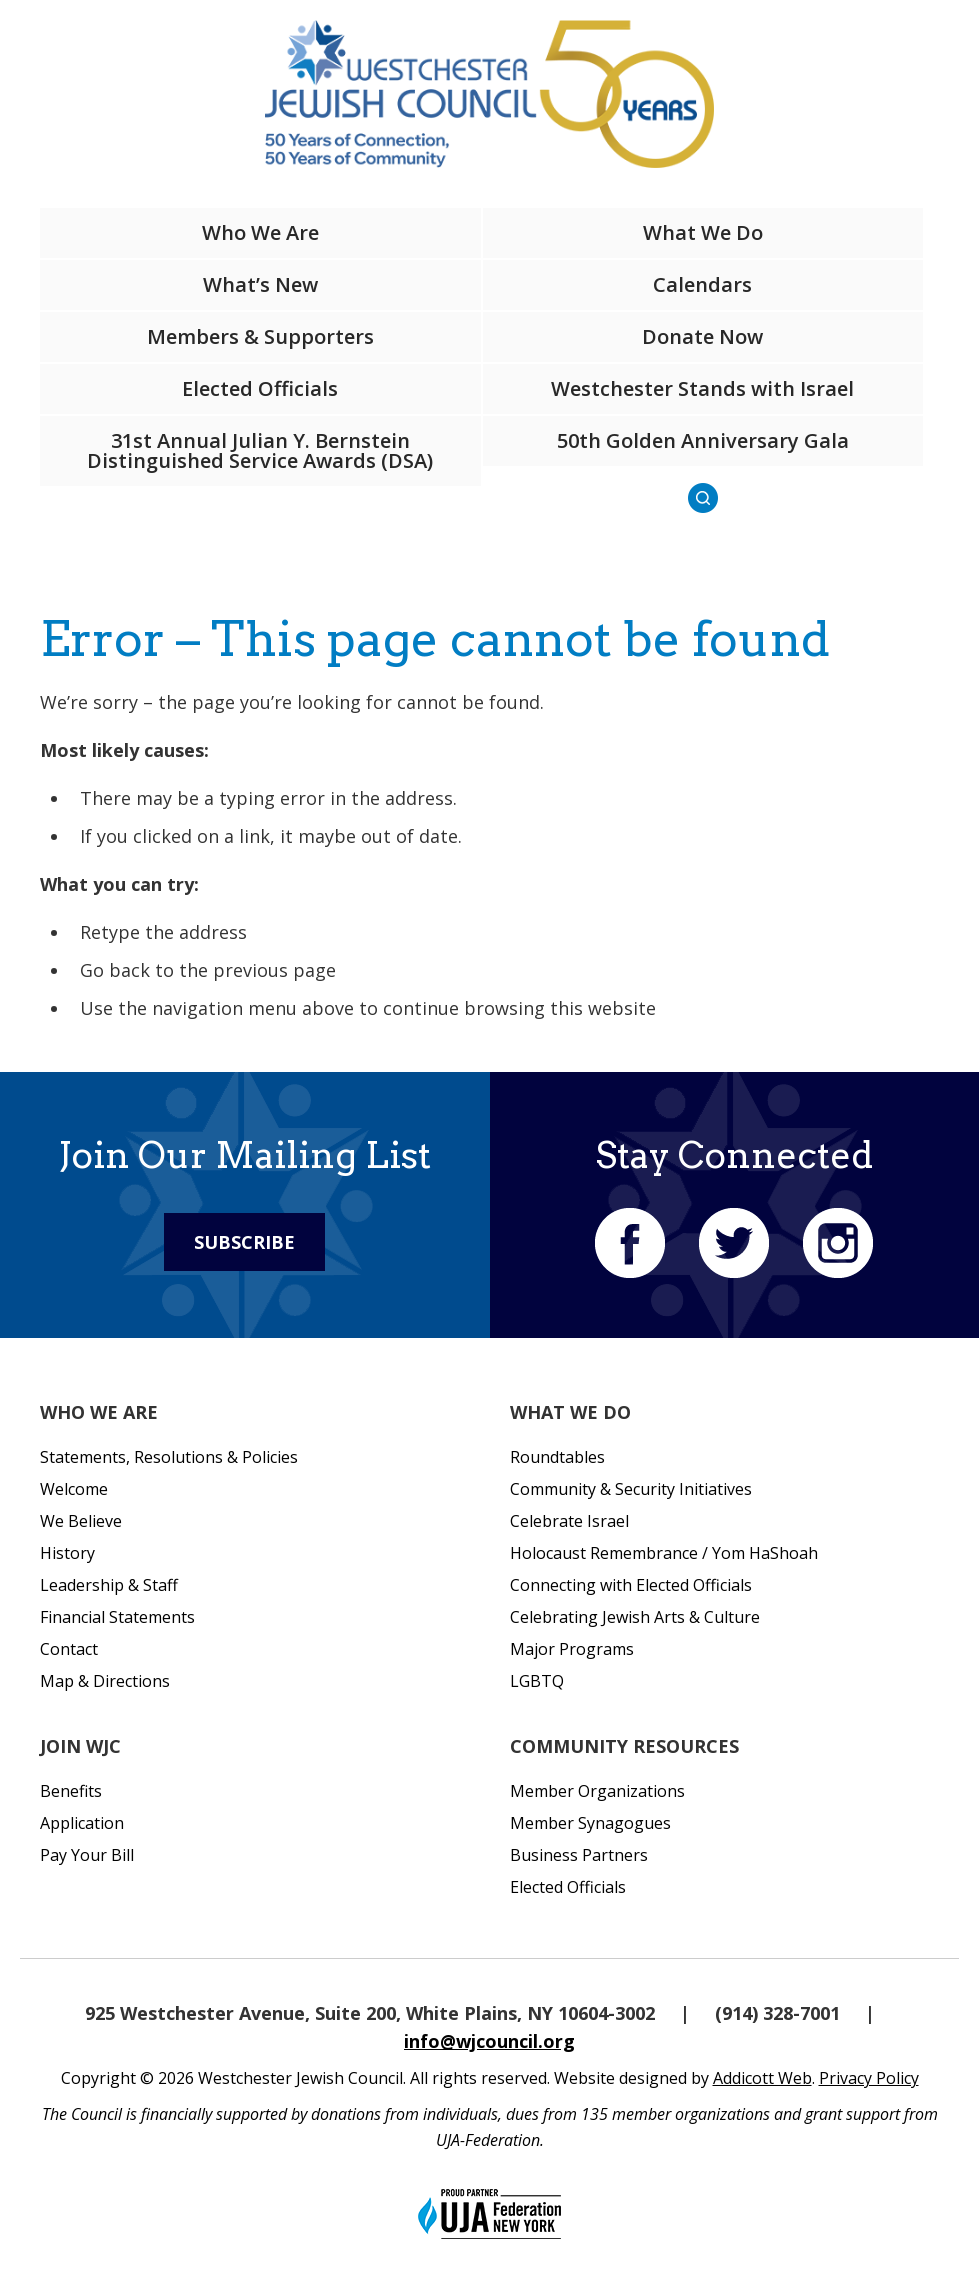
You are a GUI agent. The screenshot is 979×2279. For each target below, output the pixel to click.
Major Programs (572, 1649)
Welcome (74, 1489)
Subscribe (244, 1242)
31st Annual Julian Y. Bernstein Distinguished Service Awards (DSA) (260, 450)
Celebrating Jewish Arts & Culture (635, 1617)
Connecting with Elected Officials (631, 1585)
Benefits (71, 1791)
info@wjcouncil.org (489, 2041)
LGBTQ (537, 1681)
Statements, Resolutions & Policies (169, 1457)
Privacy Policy (869, 2078)
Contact (69, 1649)
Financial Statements (117, 1617)
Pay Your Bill (87, 1855)
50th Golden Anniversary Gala (703, 440)
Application (82, 1823)
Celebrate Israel (569, 1521)
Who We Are (260, 232)
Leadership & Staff (109, 1585)
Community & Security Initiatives (631, 1489)
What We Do (703, 232)
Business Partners (579, 1855)
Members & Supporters (260, 336)
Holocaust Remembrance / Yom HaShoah (664, 1553)
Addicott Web (762, 2078)
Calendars (702, 284)
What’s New (260, 284)
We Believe (81, 1521)
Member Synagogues (590, 1823)
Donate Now (702, 336)
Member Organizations (597, 1791)
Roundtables (557, 1457)
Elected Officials (260, 388)
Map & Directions (105, 1681)
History (67, 1553)
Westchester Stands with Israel (702, 388)
